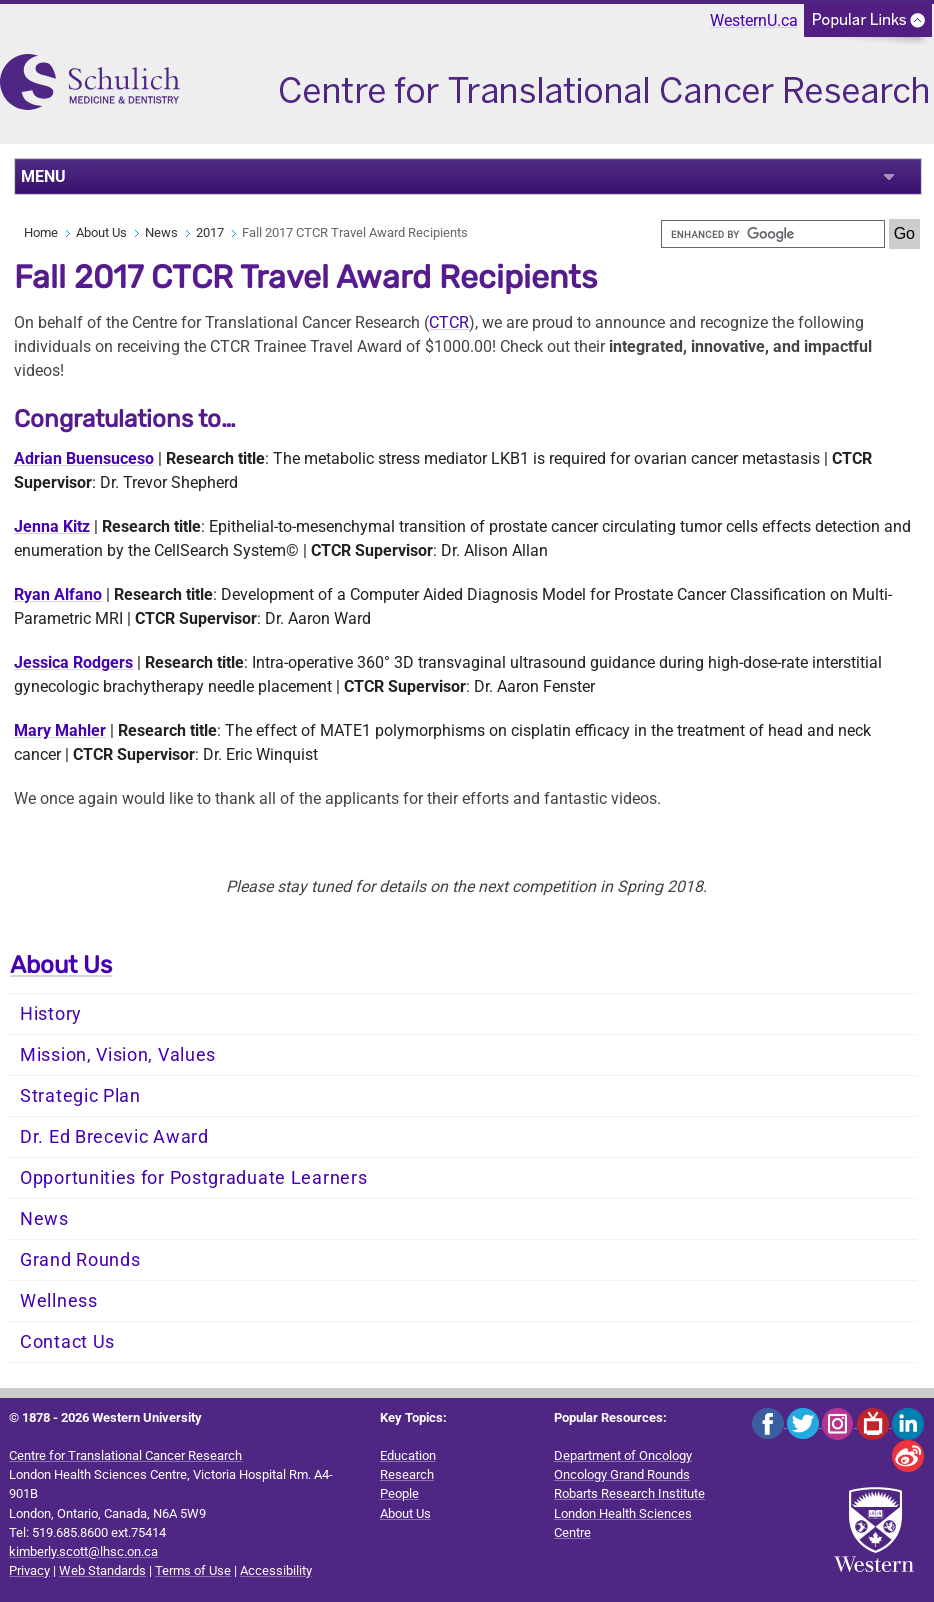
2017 (210, 232)
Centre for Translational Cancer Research (125, 1455)
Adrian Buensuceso (84, 458)
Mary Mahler (60, 730)
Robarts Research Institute (629, 1493)
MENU (43, 176)
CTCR (449, 322)
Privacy (29, 1570)
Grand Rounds (80, 1260)
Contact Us (67, 1342)
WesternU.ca (754, 20)
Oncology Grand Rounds (622, 1474)
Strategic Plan (80, 1096)
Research (407, 1474)
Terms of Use (193, 1570)
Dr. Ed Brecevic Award (114, 1137)
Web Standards (102, 1570)
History (51, 1014)
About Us (101, 232)
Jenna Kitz (52, 526)
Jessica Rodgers (73, 662)
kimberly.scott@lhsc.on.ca (83, 1551)
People (399, 1493)
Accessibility (276, 1570)
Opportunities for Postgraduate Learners (193, 1178)
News (161, 232)
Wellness (59, 1301)
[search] (773, 234)
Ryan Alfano (58, 594)
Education (408, 1455)
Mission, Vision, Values (118, 1055)
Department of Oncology (623, 1455)
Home (41, 232)
